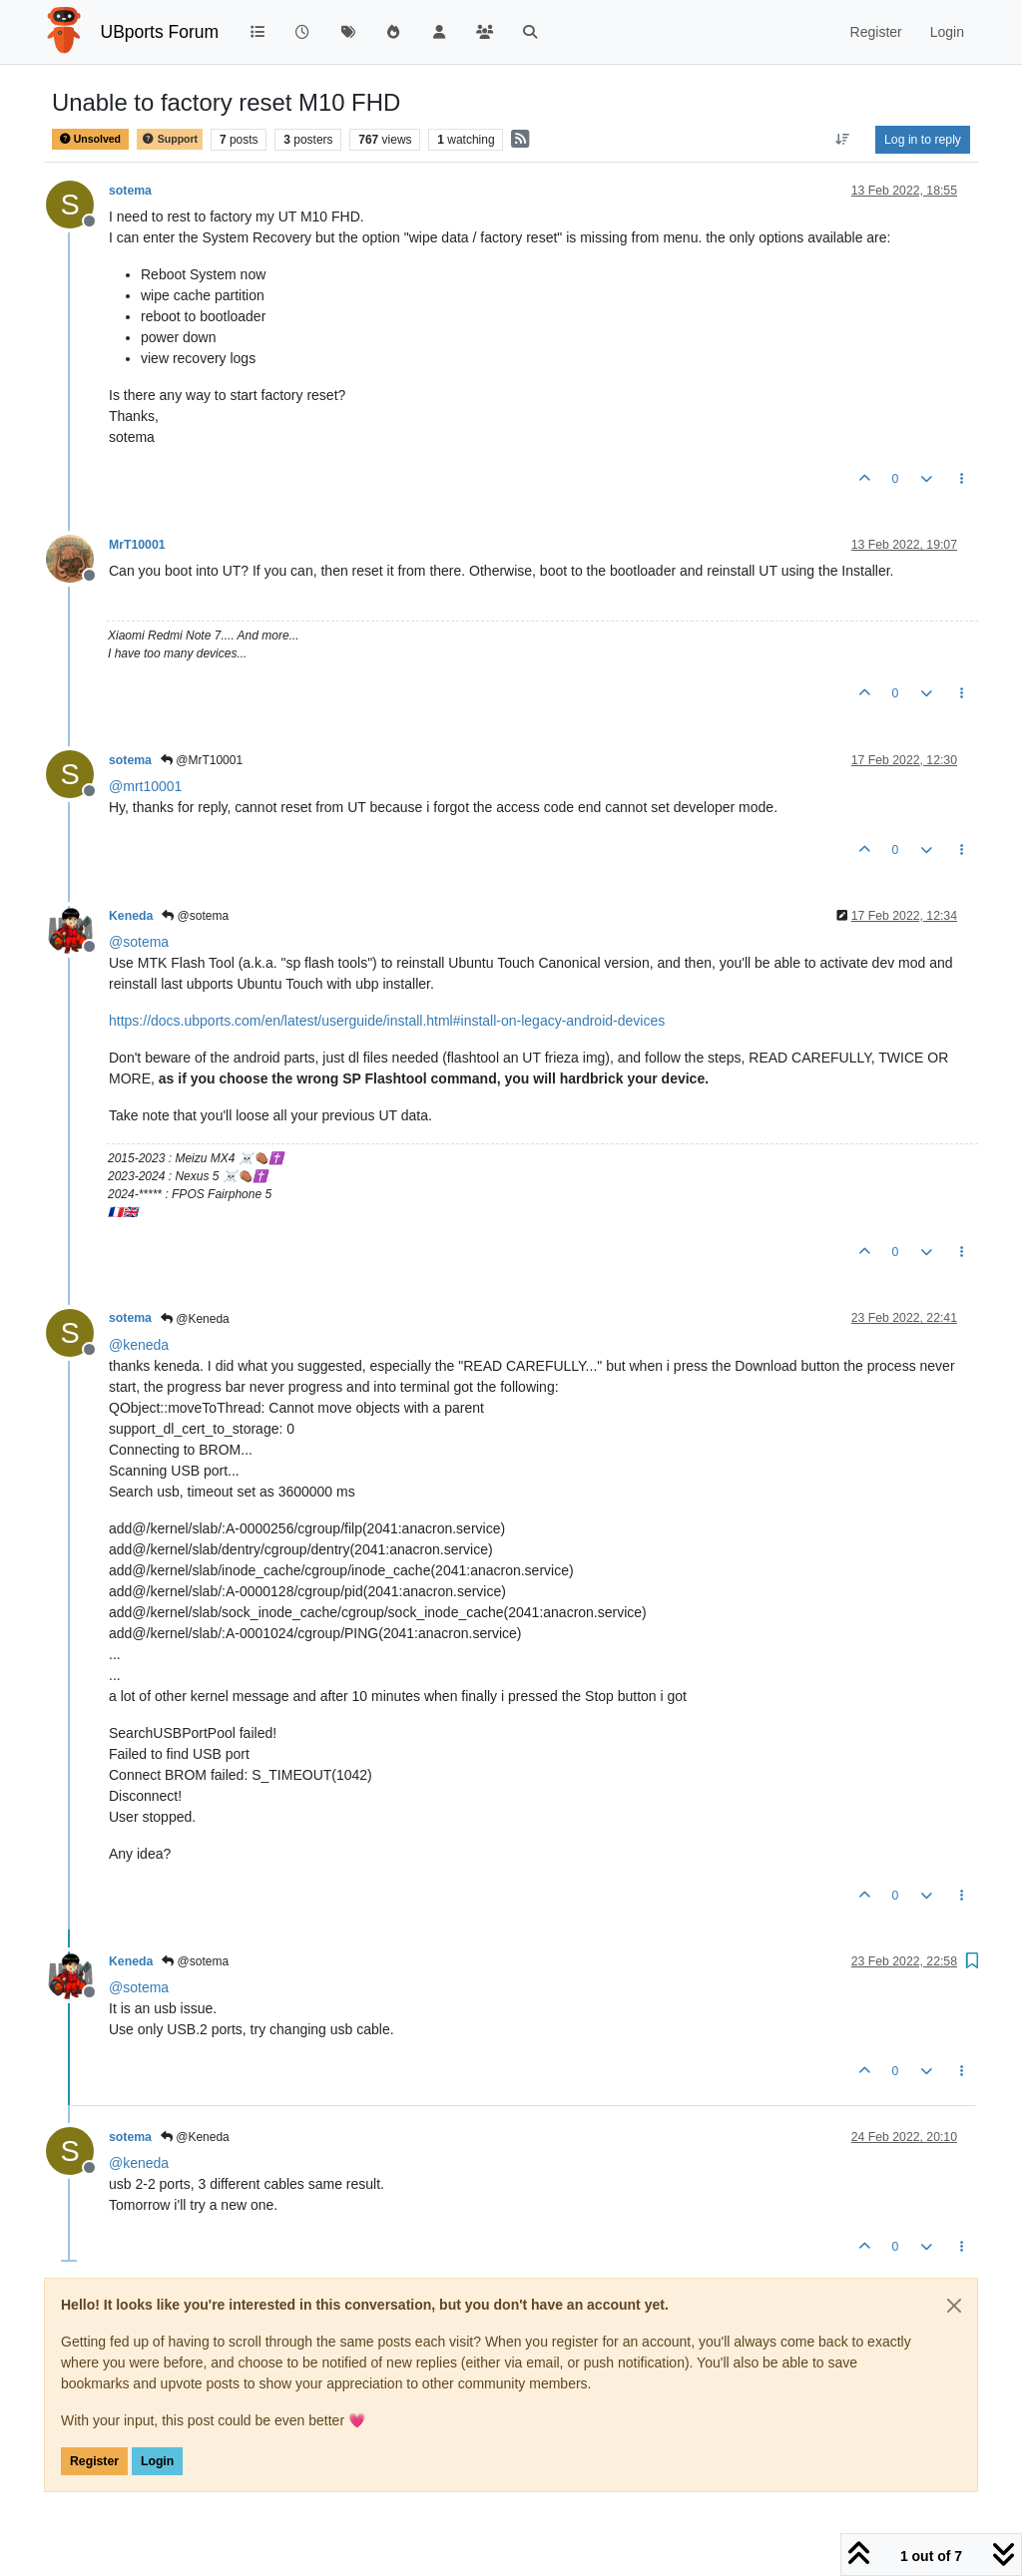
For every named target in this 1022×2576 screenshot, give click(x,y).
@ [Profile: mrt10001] (145, 786)
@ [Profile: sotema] (139, 942)
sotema (130, 191)
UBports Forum (160, 32)
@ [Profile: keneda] (139, 1345)
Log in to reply (922, 140)
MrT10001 (137, 545)
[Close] (954, 2306)
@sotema (195, 916)
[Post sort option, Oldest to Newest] (842, 140)
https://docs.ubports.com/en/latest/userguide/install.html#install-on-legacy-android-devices (387, 1021)
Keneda (131, 916)
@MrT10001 (202, 760)
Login (157, 2461)
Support (170, 139)
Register (94, 2461)
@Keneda (195, 1319)
